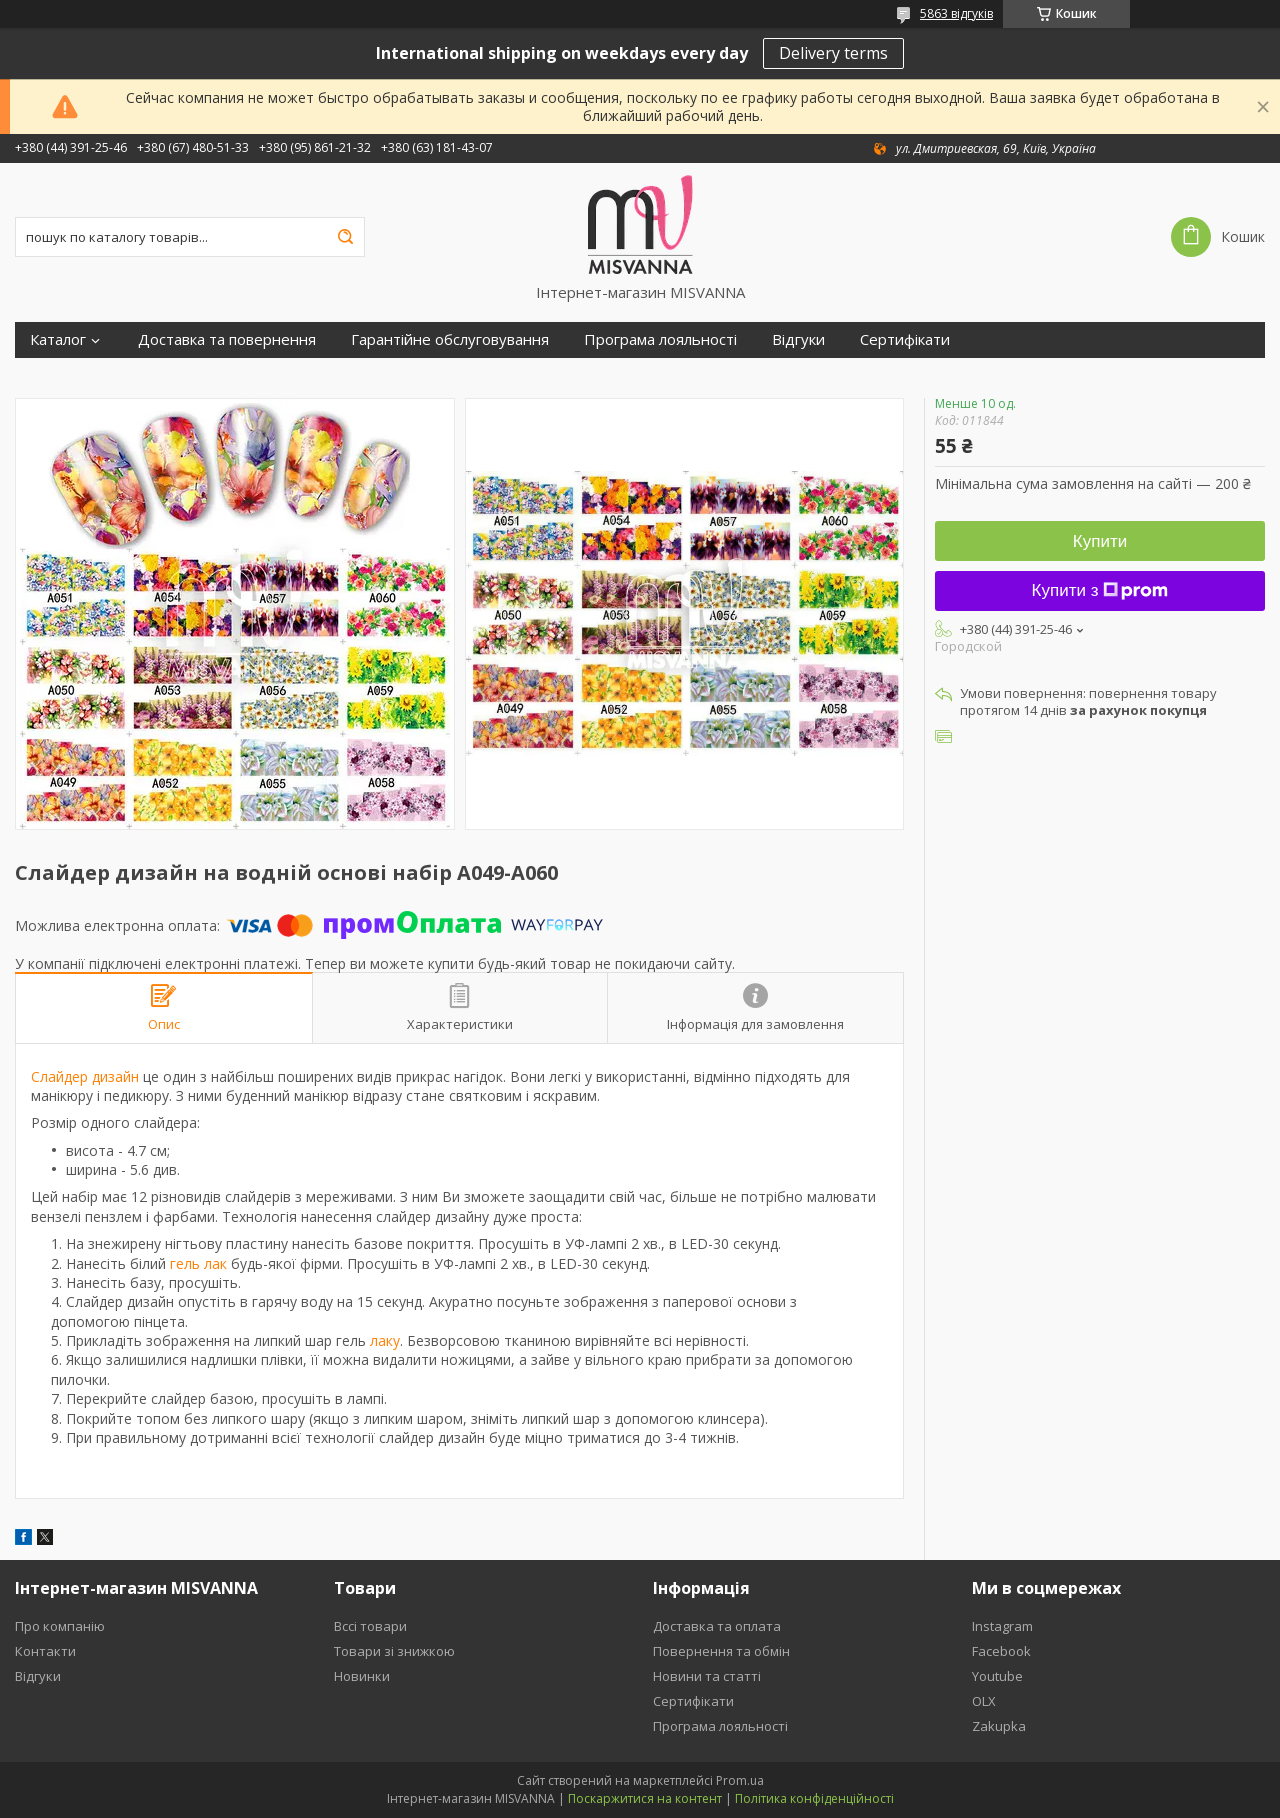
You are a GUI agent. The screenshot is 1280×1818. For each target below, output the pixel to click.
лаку (385, 1340)
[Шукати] (345, 237)
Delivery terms (833, 53)
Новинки (362, 1676)
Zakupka (999, 1726)
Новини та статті (707, 1676)
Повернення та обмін (721, 1651)
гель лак (198, 1263)
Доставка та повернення (227, 339)
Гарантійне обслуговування (450, 339)
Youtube (997, 1676)
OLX (984, 1701)
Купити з (1100, 590)
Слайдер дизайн (85, 1076)
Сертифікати (905, 339)
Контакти (45, 1651)
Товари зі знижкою (394, 1651)
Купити (1100, 541)
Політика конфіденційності (814, 1798)
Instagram (1002, 1626)
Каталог (58, 339)
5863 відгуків (956, 13)
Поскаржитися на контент (645, 1798)
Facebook (1001, 1651)
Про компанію (60, 1626)
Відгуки (798, 339)
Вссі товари (370, 1626)
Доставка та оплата (717, 1626)
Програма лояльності (660, 339)
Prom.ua (740, 1780)
